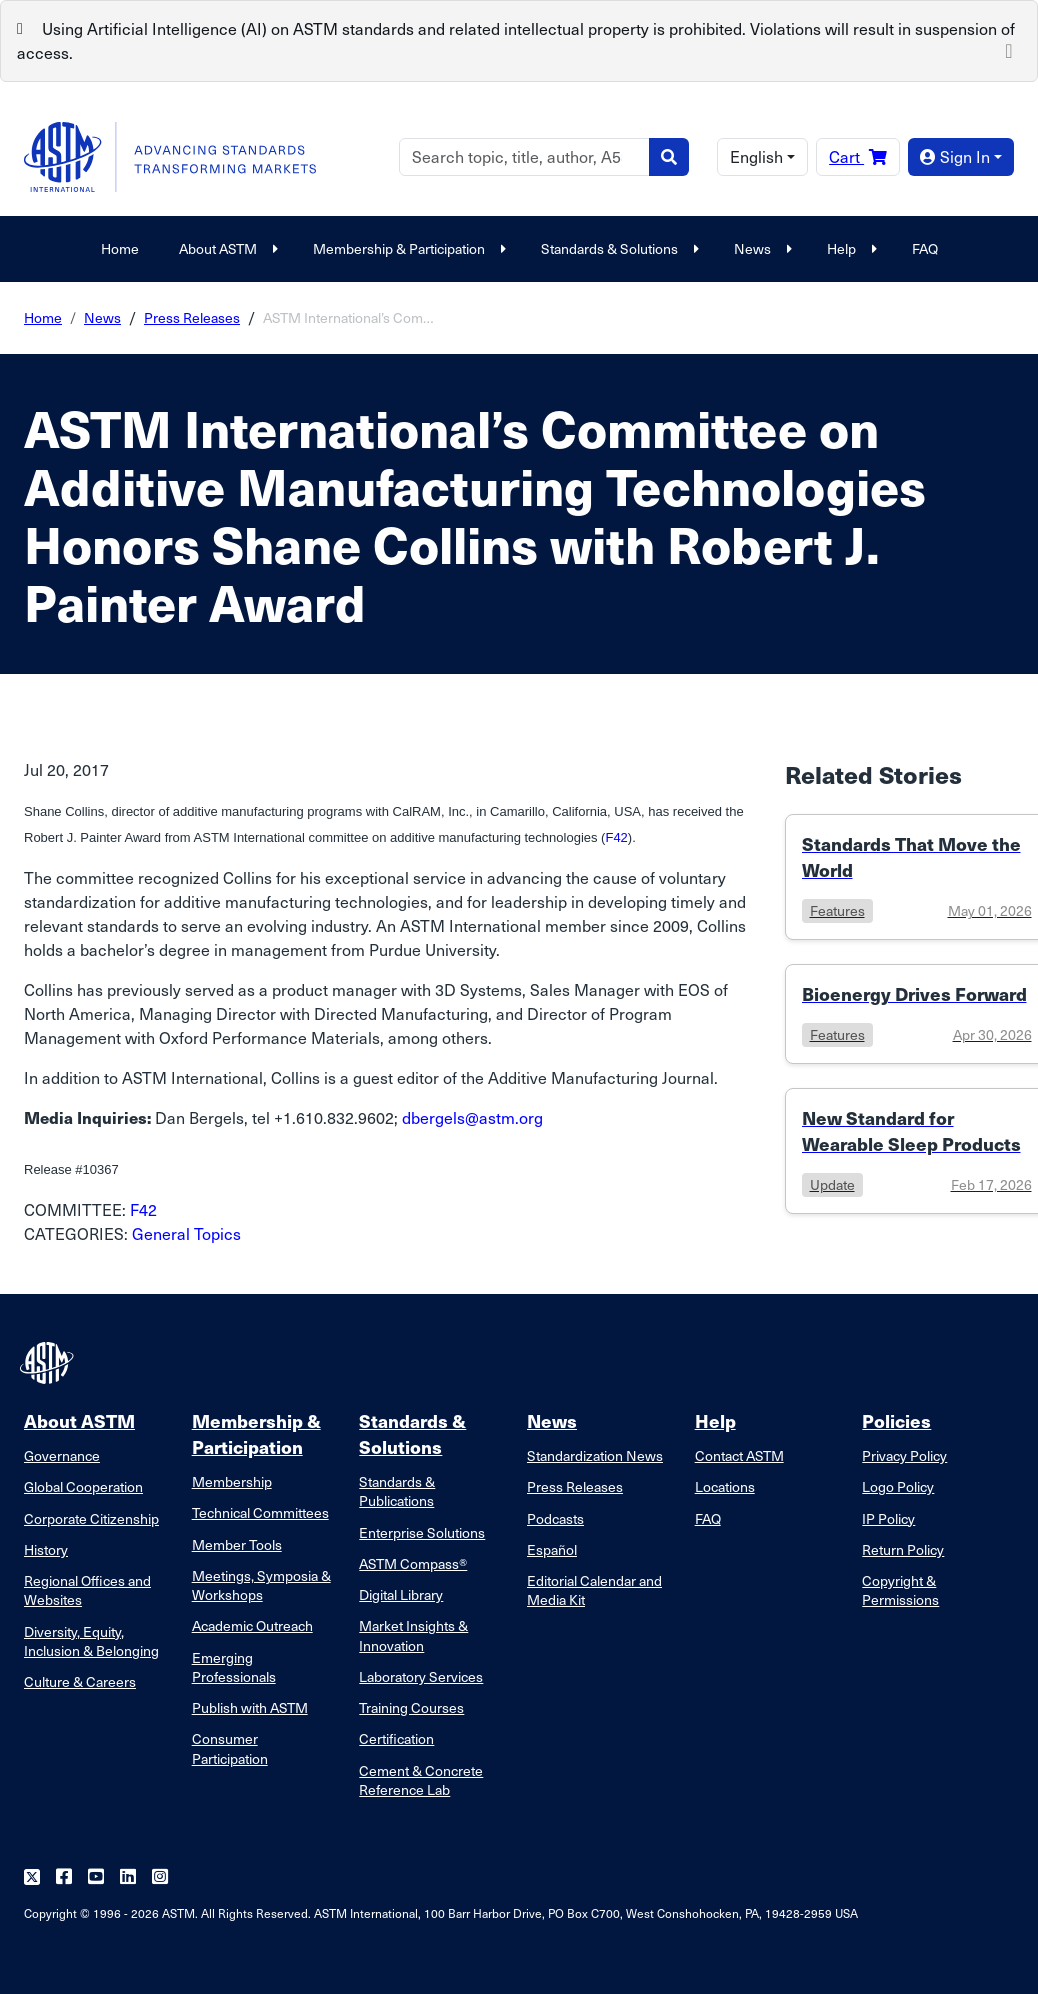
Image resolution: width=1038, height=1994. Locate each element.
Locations (725, 1486)
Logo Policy (898, 1486)
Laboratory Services (421, 1676)
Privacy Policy (904, 1455)
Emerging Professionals (234, 1667)
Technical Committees (260, 1512)
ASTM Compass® (413, 1563)
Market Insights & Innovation (413, 1635)
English (756, 156)
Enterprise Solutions (422, 1532)
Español (552, 1549)
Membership (232, 1481)
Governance (62, 1455)
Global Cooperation (83, 1486)
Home (120, 248)
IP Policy (888, 1518)
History (46, 1549)
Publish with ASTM (250, 1707)
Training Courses (411, 1707)
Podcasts (555, 1518)
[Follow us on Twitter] (32, 1877)
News (760, 248)
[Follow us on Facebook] (64, 1877)
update (832, 1184)
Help (849, 248)
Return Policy (903, 1549)
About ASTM (226, 248)
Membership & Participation (407, 248)
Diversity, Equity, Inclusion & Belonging (91, 1641)
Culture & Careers (80, 1681)
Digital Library (401, 1594)
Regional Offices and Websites (87, 1590)
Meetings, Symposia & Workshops (261, 1585)
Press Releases (192, 317)
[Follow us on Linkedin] (128, 1877)
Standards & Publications (397, 1491)
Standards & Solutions (617, 248)
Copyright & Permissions (900, 1590)
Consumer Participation (230, 1748)
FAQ (925, 248)
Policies (896, 1420)
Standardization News (595, 1455)
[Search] (524, 157)
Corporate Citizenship (91, 1518)
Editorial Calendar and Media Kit (594, 1590)
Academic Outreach (252, 1625)
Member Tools (237, 1544)
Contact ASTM (739, 1455)
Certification (396, 1738)
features (837, 910)
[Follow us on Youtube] (96, 1877)
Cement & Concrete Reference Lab (421, 1780)
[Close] (1009, 49)
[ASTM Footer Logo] (49, 1363)
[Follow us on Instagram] (160, 1877)
